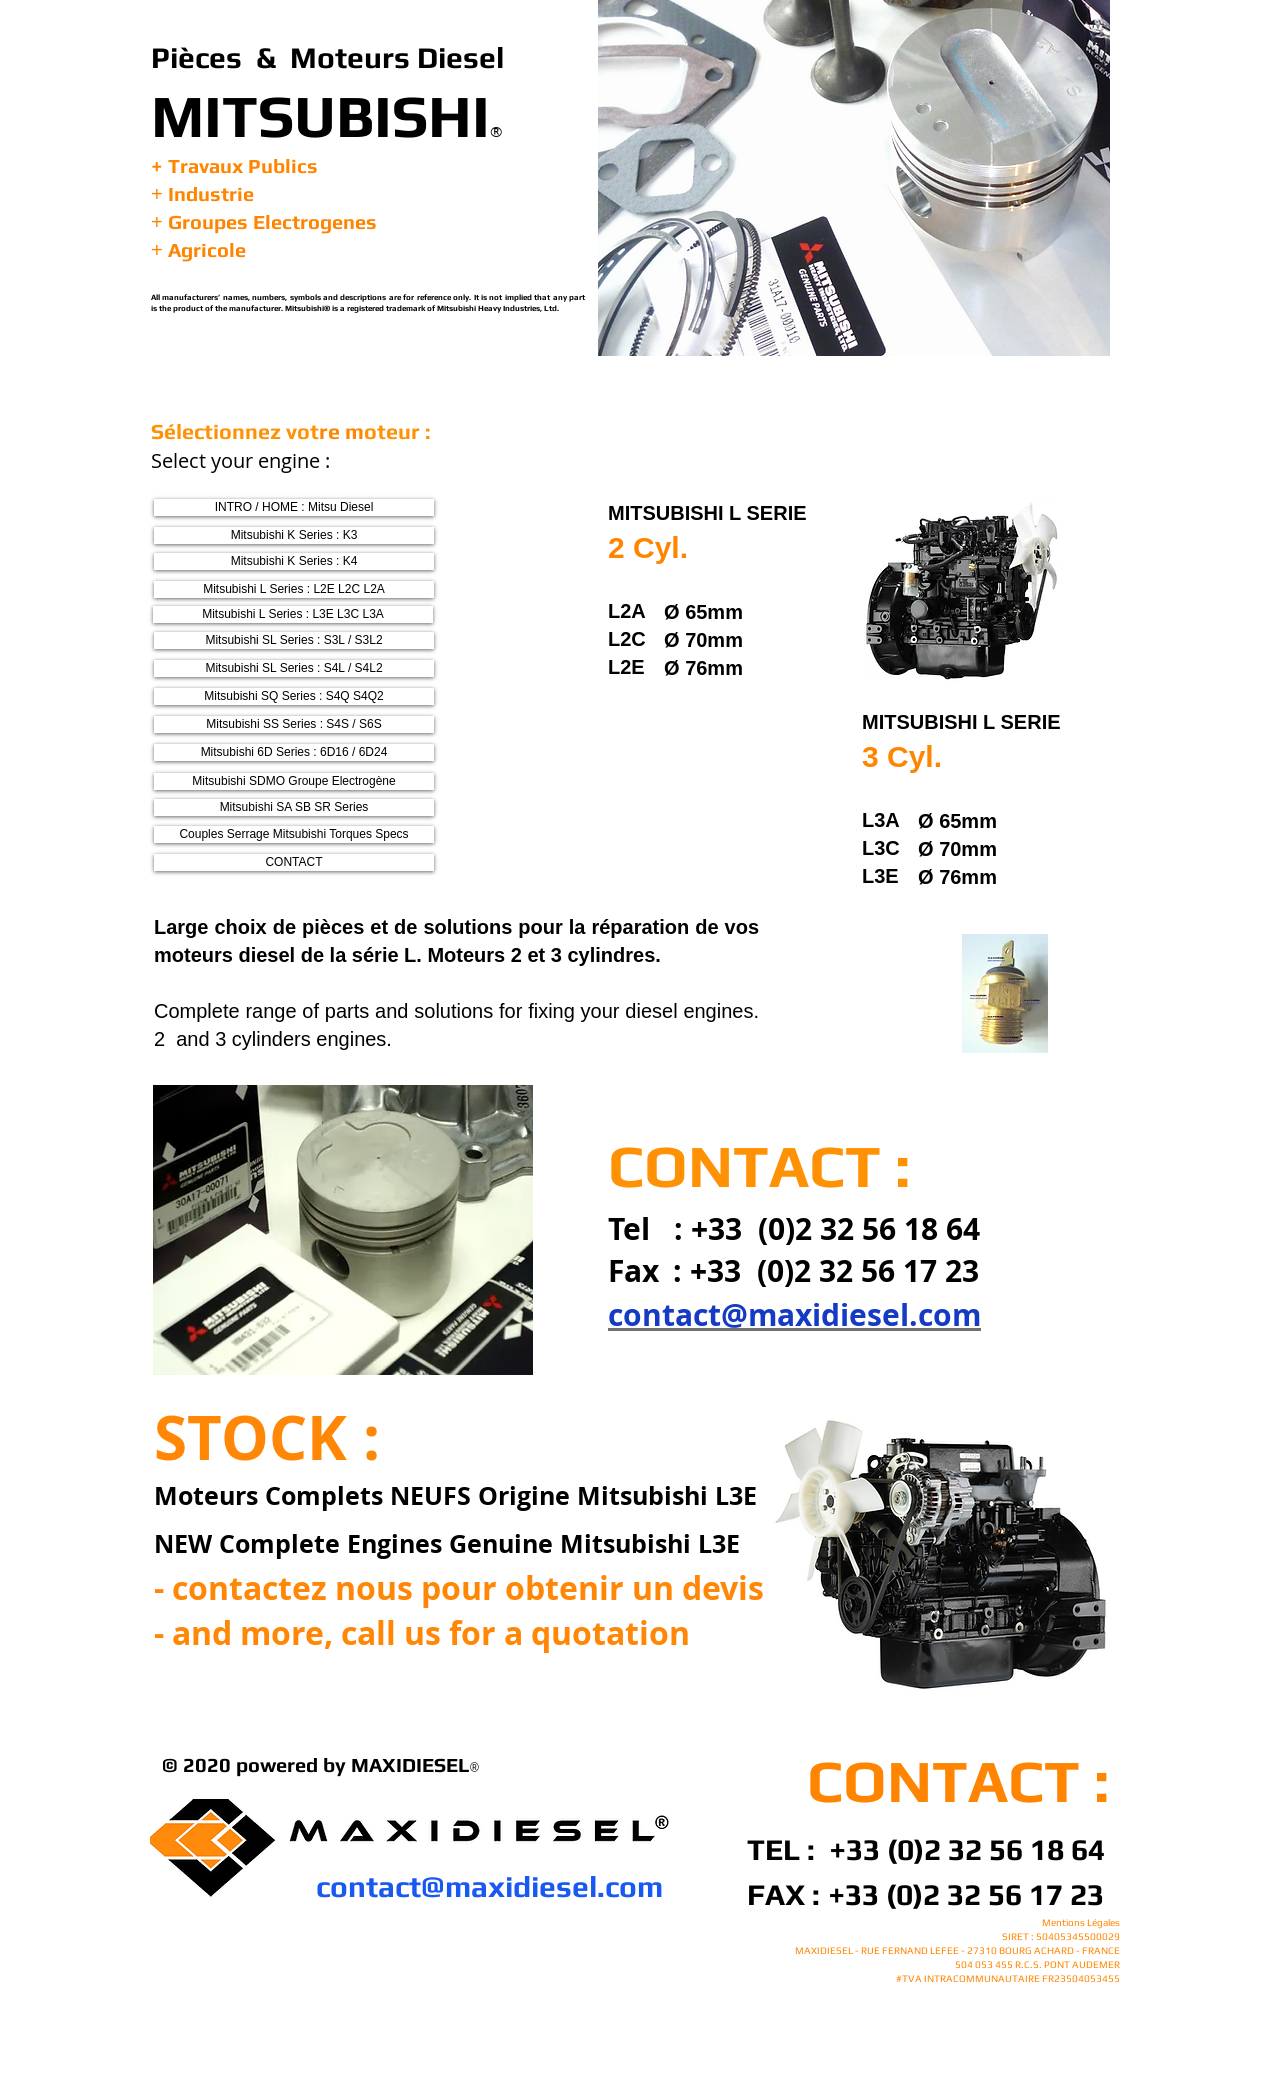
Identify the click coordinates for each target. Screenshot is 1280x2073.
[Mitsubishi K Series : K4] (294, 561)
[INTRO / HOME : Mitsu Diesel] (294, 507)
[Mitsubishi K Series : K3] (294, 535)
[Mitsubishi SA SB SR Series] (294, 807)
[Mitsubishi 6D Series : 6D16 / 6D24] (294, 752)
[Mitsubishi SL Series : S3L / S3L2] (294, 640)
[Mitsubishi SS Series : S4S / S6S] (294, 724)
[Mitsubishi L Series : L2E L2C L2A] (294, 589)
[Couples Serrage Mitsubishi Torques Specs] (294, 834)
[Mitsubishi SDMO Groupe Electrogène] (294, 781)
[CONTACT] (294, 862)
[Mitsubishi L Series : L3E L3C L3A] (293, 614)
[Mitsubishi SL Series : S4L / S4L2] (294, 668)
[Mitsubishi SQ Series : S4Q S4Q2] (294, 696)
